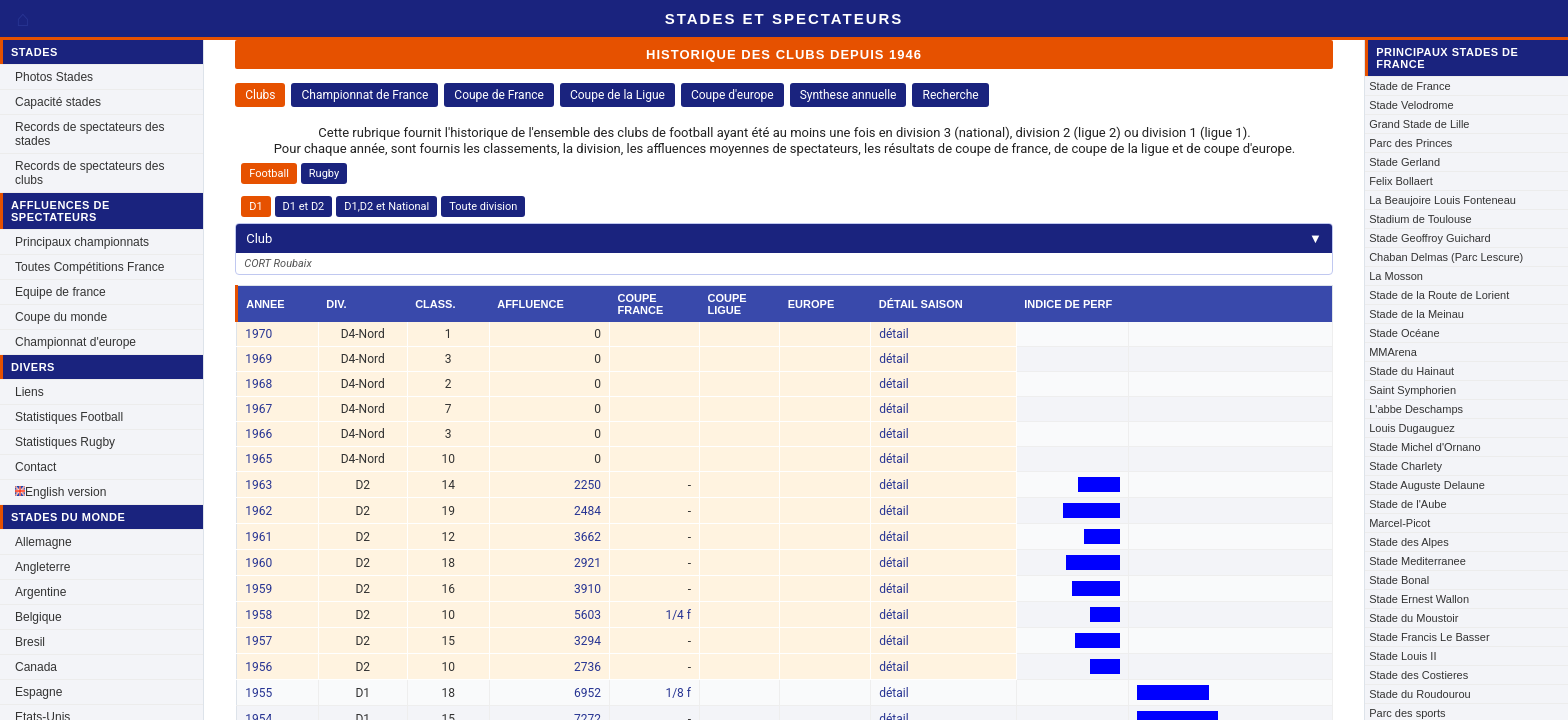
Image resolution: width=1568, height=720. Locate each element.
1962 (258, 511)
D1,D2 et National (386, 206)
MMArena (1393, 352)
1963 (258, 485)
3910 (587, 589)
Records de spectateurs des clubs (89, 173)
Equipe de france (60, 292)
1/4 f (678, 615)
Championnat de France (364, 95)
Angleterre (42, 567)
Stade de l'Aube (1407, 504)
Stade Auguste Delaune (1427, 485)
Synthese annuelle (848, 95)
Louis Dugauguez (1412, 428)
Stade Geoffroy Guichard (1429, 238)
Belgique (38, 617)
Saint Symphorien (1412, 390)
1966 (258, 434)
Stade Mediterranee (1417, 561)
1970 (258, 334)
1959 (258, 589)
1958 (258, 615)
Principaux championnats (82, 242)
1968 (258, 384)
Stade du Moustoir (1413, 618)
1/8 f (678, 693)
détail (893, 334)
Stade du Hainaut (1411, 371)
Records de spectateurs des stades (89, 134)
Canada (36, 667)
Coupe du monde (61, 317)
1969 (258, 359)
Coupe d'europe (732, 95)
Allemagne (43, 542)
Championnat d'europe (75, 342)
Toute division (483, 206)
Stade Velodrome (1411, 105)
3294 (587, 641)
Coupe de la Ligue (617, 95)
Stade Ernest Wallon (1419, 599)
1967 (258, 409)
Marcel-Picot (1399, 523)
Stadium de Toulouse (1420, 219)
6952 (587, 693)
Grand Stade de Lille (1419, 124)
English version (60, 492)
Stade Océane (1404, 333)
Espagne (38, 692)
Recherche (950, 95)
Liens (29, 392)
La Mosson (1396, 276)
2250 (587, 485)
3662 (587, 537)
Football (269, 173)
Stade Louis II (1402, 656)
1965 (258, 459)
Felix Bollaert (1401, 181)
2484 (587, 511)
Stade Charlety (1405, 466)
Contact (35, 467)
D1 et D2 (304, 206)
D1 (255, 206)
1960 (258, 563)
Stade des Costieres (1418, 675)
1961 (258, 537)
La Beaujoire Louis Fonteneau (1442, 200)
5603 (587, 615)
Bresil (30, 642)
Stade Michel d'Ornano (1425, 447)
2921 (587, 563)
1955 (258, 693)
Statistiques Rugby (65, 442)
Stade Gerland (1404, 162)
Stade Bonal (1399, 580)
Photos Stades (54, 77)
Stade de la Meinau (1416, 314)
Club (784, 238)
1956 (258, 667)
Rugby (324, 173)
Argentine (40, 592)
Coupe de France (499, 95)
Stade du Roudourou (1420, 694)
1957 (258, 641)
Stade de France (1409, 86)
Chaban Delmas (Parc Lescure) (1446, 257)
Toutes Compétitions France (89, 267)
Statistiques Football (69, 417)
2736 (587, 667)
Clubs (260, 95)
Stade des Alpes (1409, 542)
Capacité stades (58, 102)
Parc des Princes (1410, 143)
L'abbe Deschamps (1416, 409)
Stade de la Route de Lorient (1439, 295)
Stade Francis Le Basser (1429, 637)
